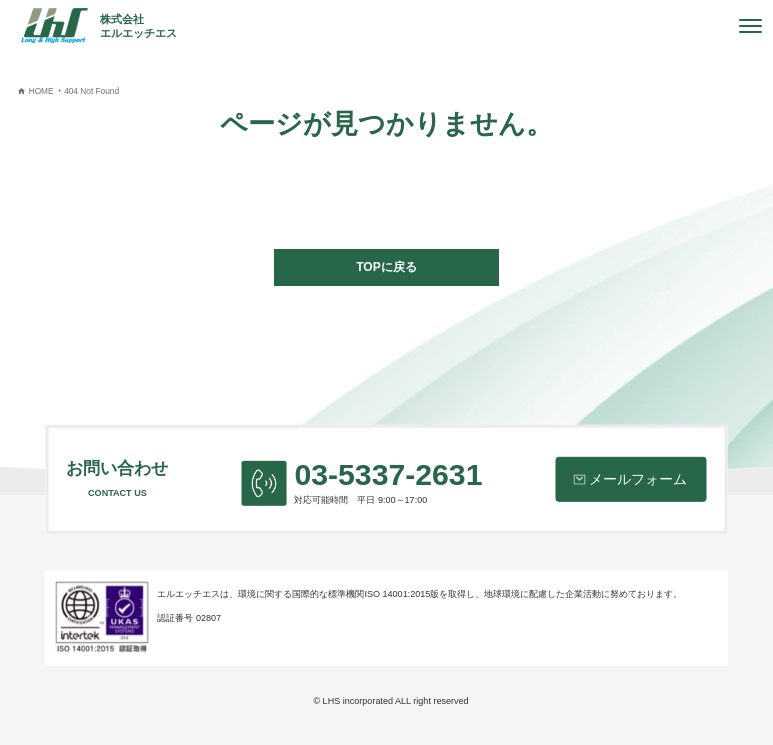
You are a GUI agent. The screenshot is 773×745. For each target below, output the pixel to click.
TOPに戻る (386, 267)
